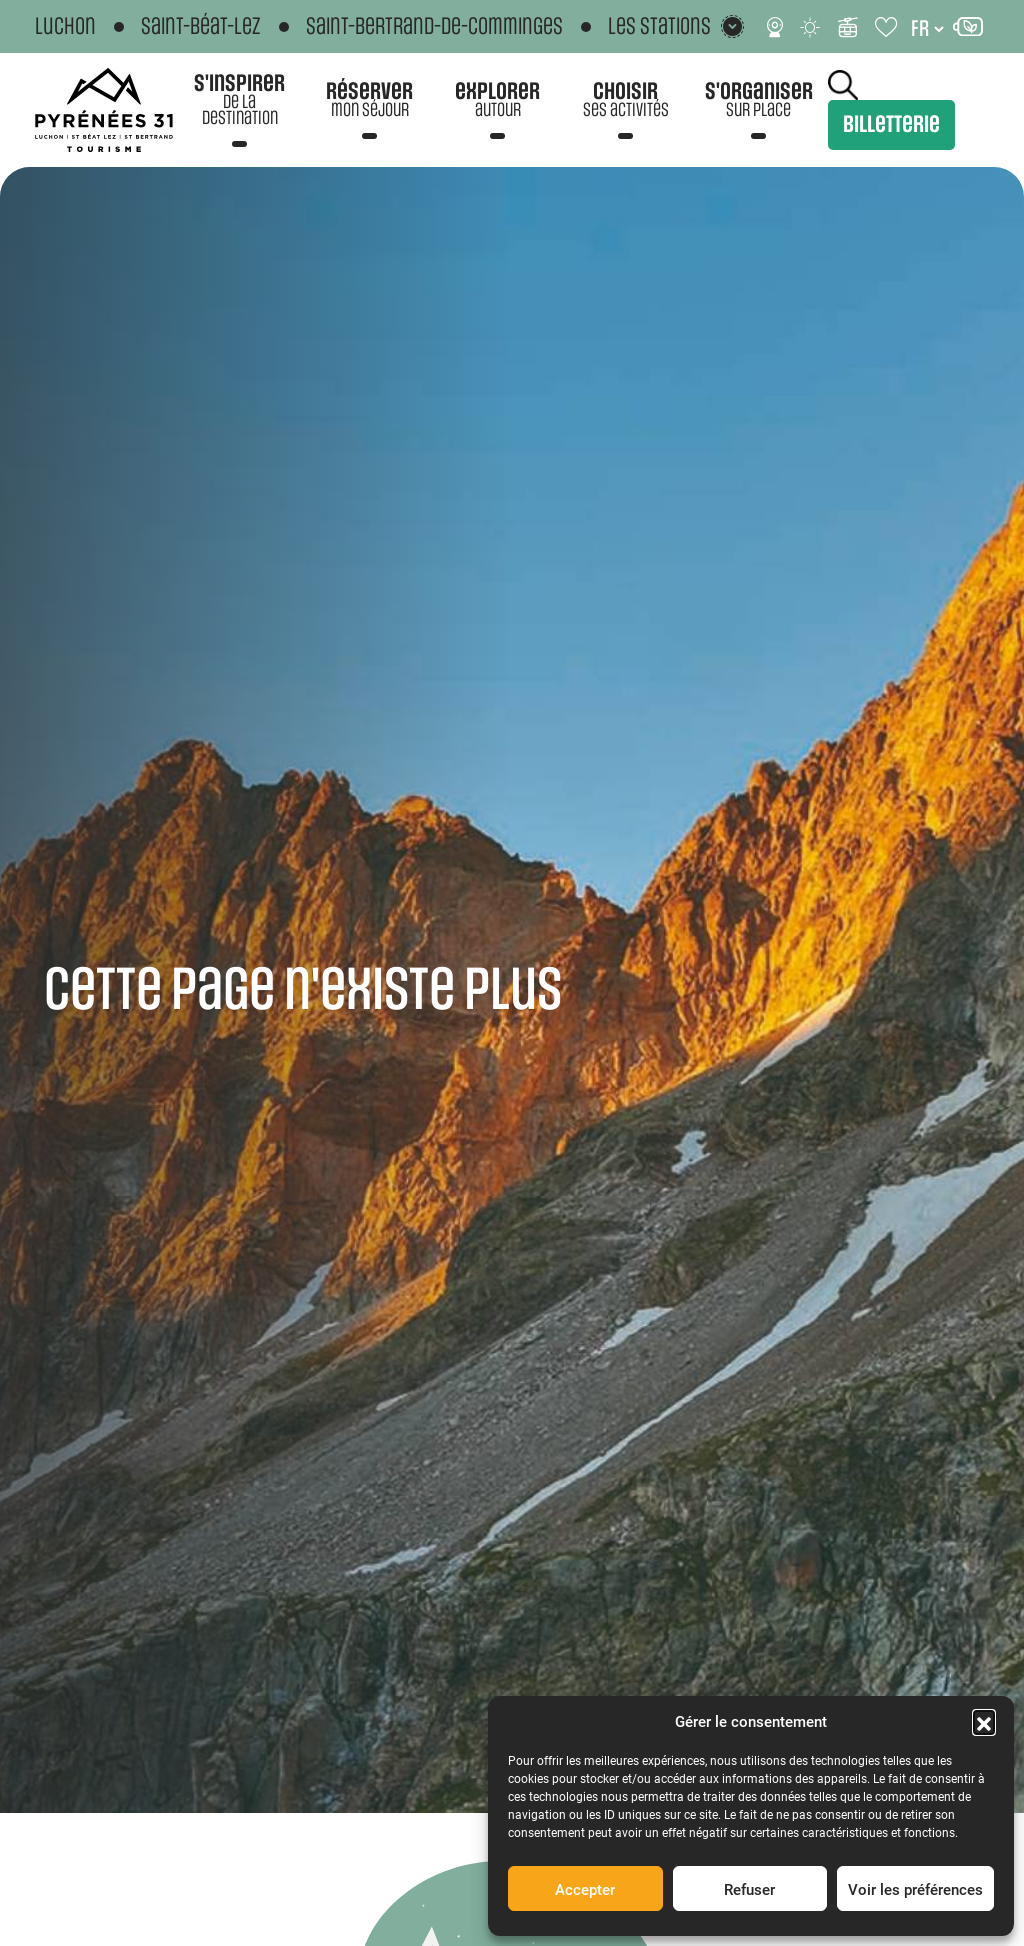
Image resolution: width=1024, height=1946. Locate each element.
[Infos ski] (848, 27)
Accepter (585, 1889)
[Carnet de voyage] (887, 27)
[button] (984, 1721)
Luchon (65, 27)
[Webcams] (775, 27)
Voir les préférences (915, 1889)
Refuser (749, 1889)
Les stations (659, 26)
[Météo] (811, 27)
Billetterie (891, 125)
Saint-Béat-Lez (201, 27)
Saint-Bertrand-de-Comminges (434, 27)
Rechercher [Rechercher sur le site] (843, 85)
